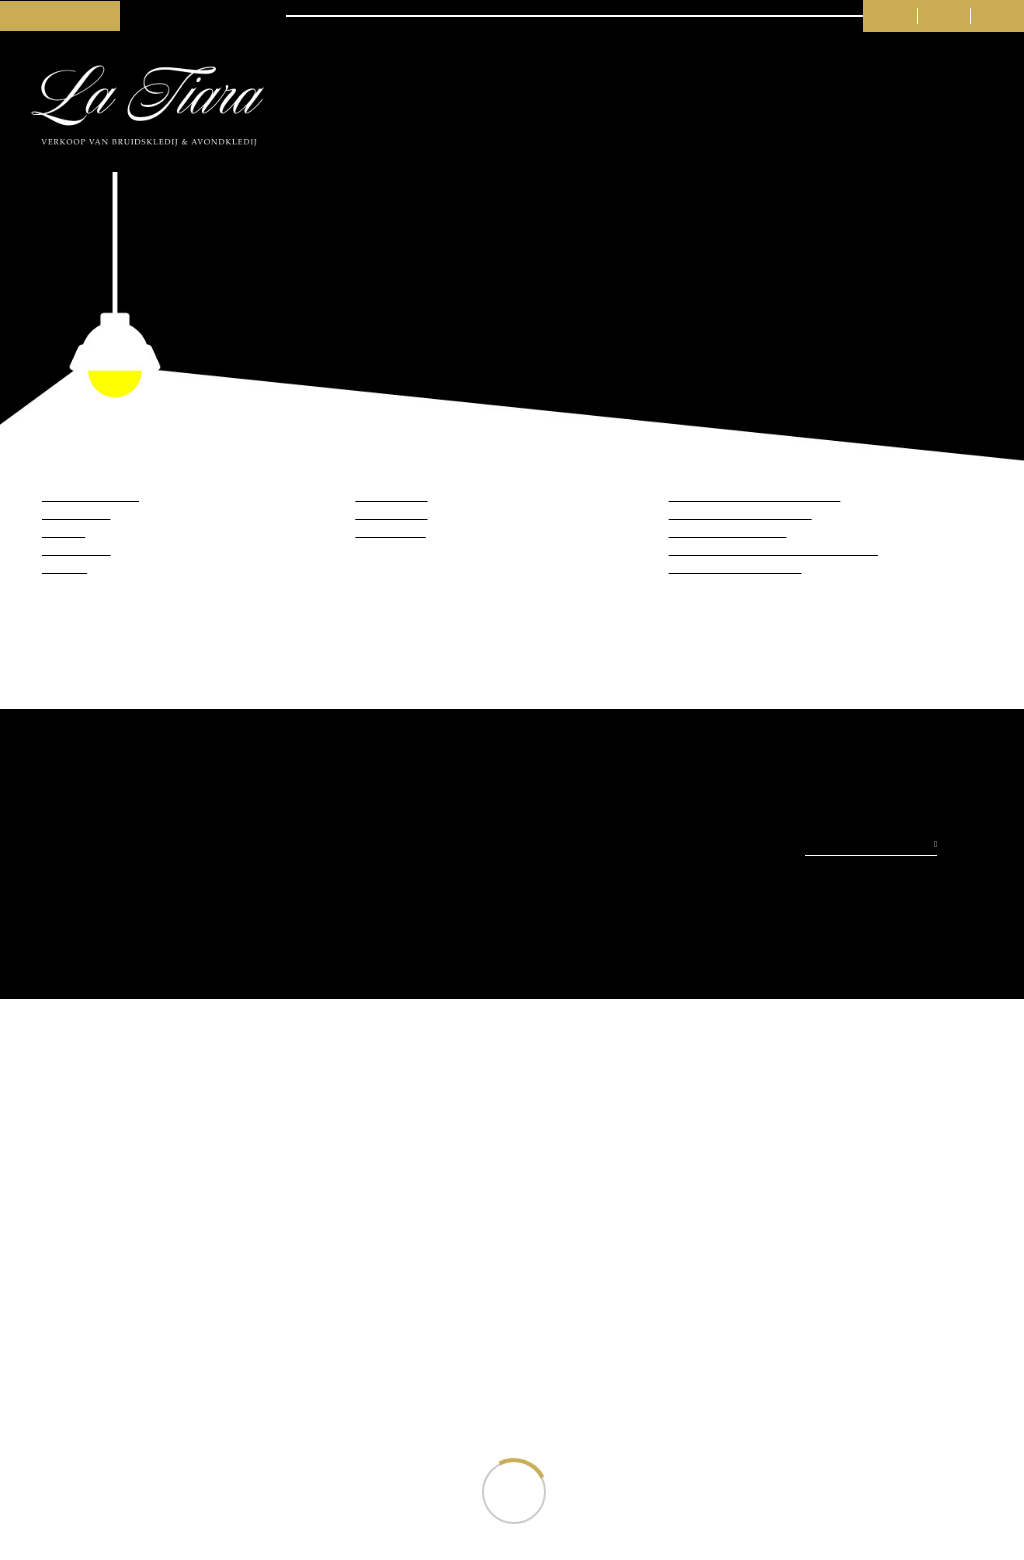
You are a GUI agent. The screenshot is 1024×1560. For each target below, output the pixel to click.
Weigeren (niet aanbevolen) (639, 851)
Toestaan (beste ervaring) (383, 851)
